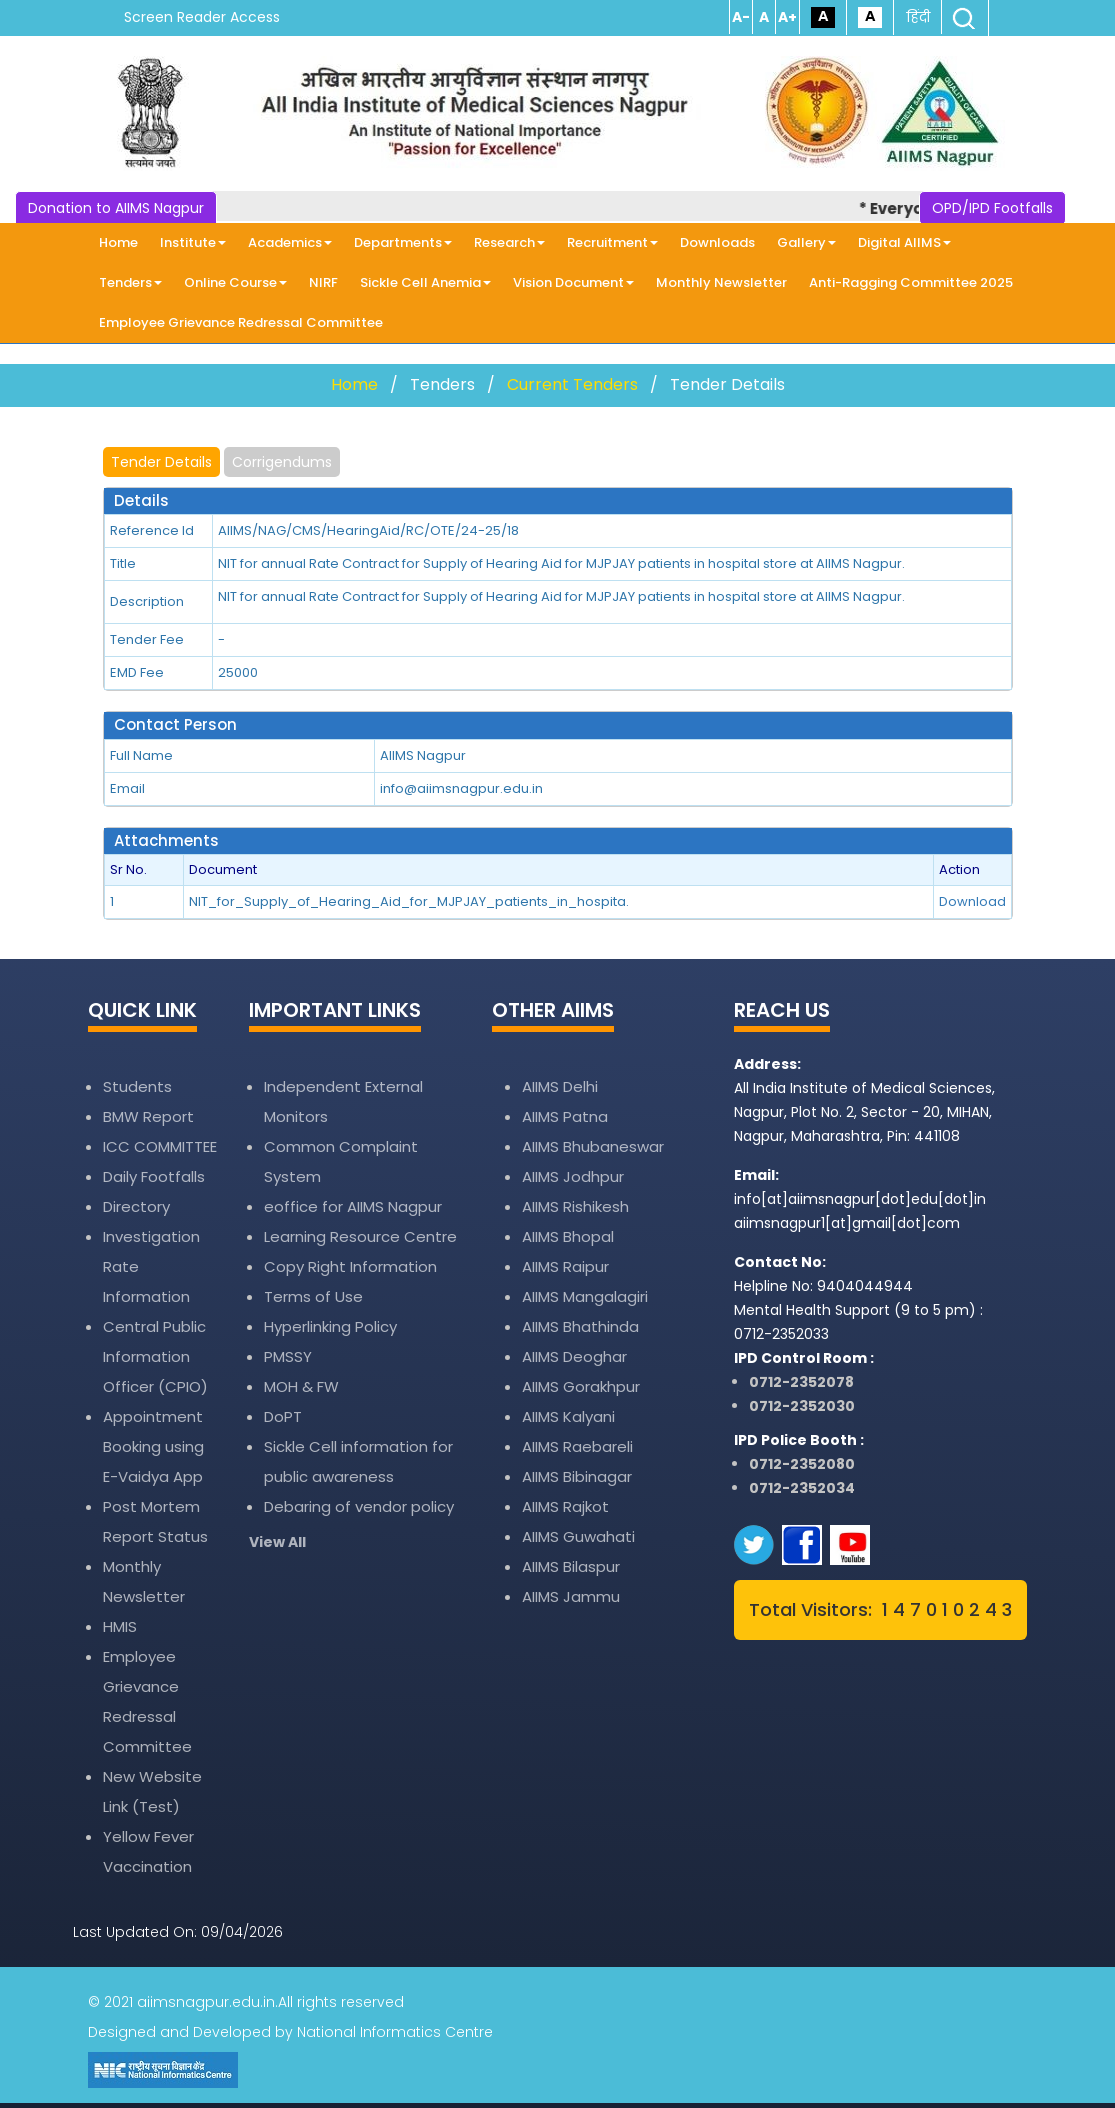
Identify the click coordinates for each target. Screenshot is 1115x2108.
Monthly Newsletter (721, 282)
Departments (403, 242)
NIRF (323, 282)
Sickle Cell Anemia (425, 282)
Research (509, 242)
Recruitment (612, 242)
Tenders (130, 282)
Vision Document (573, 282)
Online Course (235, 282)
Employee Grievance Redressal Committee (241, 322)
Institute (193, 242)
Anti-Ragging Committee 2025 (911, 282)
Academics (290, 242)
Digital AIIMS (904, 242)
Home (118, 242)
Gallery (806, 242)
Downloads (717, 242)
